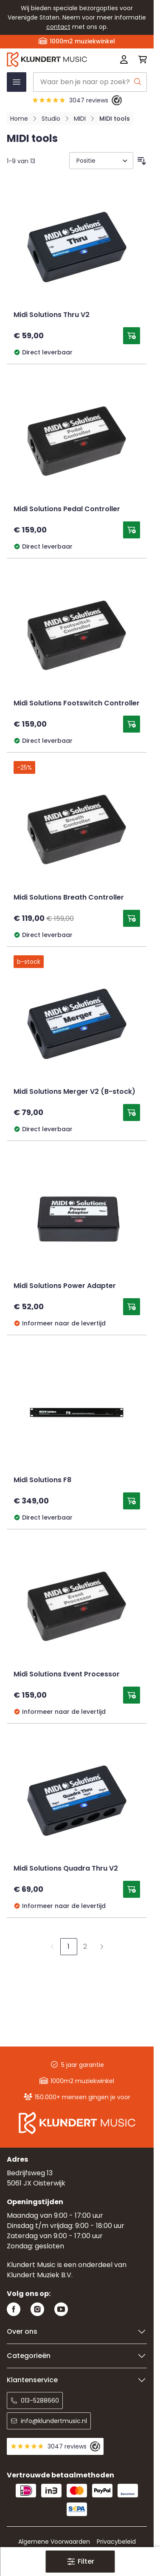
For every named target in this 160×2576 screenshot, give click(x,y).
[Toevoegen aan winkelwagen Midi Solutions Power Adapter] (131, 1306)
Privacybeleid (116, 2541)
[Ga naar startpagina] (49, 59)
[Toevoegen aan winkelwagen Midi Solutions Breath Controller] (131, 918)
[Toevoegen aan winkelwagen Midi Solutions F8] (131, 1500)
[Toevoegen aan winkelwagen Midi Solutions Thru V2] (131, 335)
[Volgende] (101, 1946)
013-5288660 (35, 2400)
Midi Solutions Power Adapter (65, 1286)
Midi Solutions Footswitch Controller (77, 704)
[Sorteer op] (101, 160)
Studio (51, 118)
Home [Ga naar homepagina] (19, 118)
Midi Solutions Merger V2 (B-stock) (74, 1092)
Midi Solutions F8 (42, 1480)
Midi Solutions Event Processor (67, 1675)
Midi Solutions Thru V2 (52, 315)
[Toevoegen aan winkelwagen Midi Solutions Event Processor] (131, 1695)
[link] (52, 1946)
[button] (80, 2561)
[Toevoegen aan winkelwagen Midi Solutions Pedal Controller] (131, 529)
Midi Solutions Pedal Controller (67, 509)
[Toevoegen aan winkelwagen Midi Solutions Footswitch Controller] (131, 724)
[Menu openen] (16, 82)
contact (58, 27)
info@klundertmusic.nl (49, 2421)
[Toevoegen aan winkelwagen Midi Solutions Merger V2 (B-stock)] (131, 1112)
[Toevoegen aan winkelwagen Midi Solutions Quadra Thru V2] (131, 1889)
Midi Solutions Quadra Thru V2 (66, 1869)
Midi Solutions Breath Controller (69, 898)
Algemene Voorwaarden (54, 2541)
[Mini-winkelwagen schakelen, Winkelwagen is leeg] (140, 59)
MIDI (80, 118)
